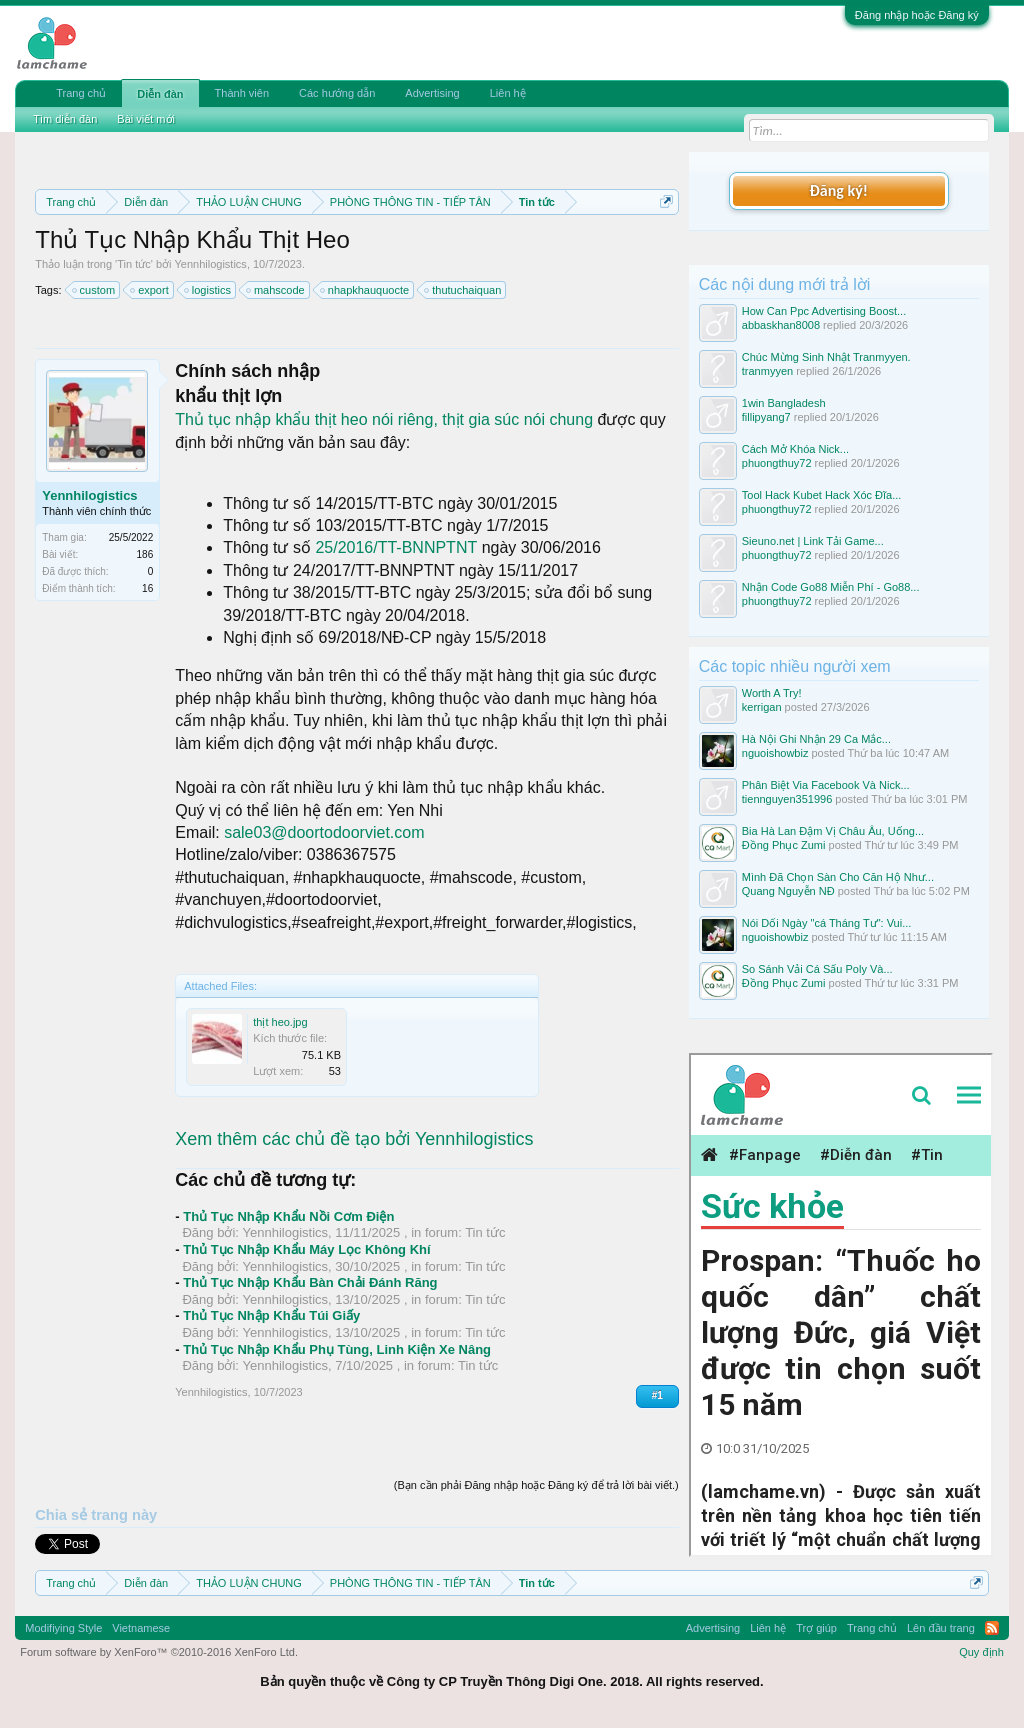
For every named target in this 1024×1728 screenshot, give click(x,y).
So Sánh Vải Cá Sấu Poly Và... (817, 969)
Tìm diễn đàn (65, 119)
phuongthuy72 (777, 463)
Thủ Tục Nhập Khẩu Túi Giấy (271, 1315)
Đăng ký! (839, 190)
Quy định (981, 1652)
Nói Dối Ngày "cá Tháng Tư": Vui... (827, 923)
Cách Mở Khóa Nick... (795, 449)
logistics (208, 290)
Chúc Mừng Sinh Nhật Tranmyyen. (826, 357)
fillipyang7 (766, 417)
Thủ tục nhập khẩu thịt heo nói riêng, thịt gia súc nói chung (386, 419)
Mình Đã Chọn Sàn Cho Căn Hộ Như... (838, 877)
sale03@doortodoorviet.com (324, 832)
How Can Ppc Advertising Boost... (824, 311)
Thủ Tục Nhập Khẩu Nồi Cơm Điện (288, 1216)
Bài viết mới (146, 119)
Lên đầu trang (941, 1628)
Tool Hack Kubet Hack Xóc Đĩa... (822, 495)
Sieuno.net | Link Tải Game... (813, 541)
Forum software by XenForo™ (159, 1652)
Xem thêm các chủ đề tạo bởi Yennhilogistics (354, 1139)
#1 (657, 1395)
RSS (992, 1628)
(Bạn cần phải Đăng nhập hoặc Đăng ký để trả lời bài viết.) (536, 1485)
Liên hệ (508, 93)
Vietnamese (141, 1628)
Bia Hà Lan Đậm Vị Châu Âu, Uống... (833, 831)
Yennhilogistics (211, 264)
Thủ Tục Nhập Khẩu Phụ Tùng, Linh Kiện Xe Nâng (337, 1349)
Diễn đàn (160, 94)
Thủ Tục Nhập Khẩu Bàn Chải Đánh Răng (310, 1282)
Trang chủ (81, 93)
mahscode (276, 290)
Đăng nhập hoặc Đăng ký (917, 15)
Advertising (432, 93)
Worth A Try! (772, 693)
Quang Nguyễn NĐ (788, 891)
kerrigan (762, 707)
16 (147, 588)
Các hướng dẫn (337, 93)
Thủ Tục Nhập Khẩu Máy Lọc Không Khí (306, 1249)
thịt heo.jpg (280, 1022)
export (150, 290)
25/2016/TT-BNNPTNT (396, 547)
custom (94, 290)
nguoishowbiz (775, 753)
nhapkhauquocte (365, 290)
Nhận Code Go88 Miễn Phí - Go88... (831, 587)
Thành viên (242, 93)
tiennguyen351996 (787, 799)
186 (145, 554)
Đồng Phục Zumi (784, 845)
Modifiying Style (63, 1628)
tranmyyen (767, 371)
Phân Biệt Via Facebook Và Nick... (826, 785)
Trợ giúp (816, 1628)
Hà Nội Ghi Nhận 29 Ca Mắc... (816, 739)
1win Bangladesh (784, 403)
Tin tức (134, 264)
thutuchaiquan (463, 290)
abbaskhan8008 (781, 325)
